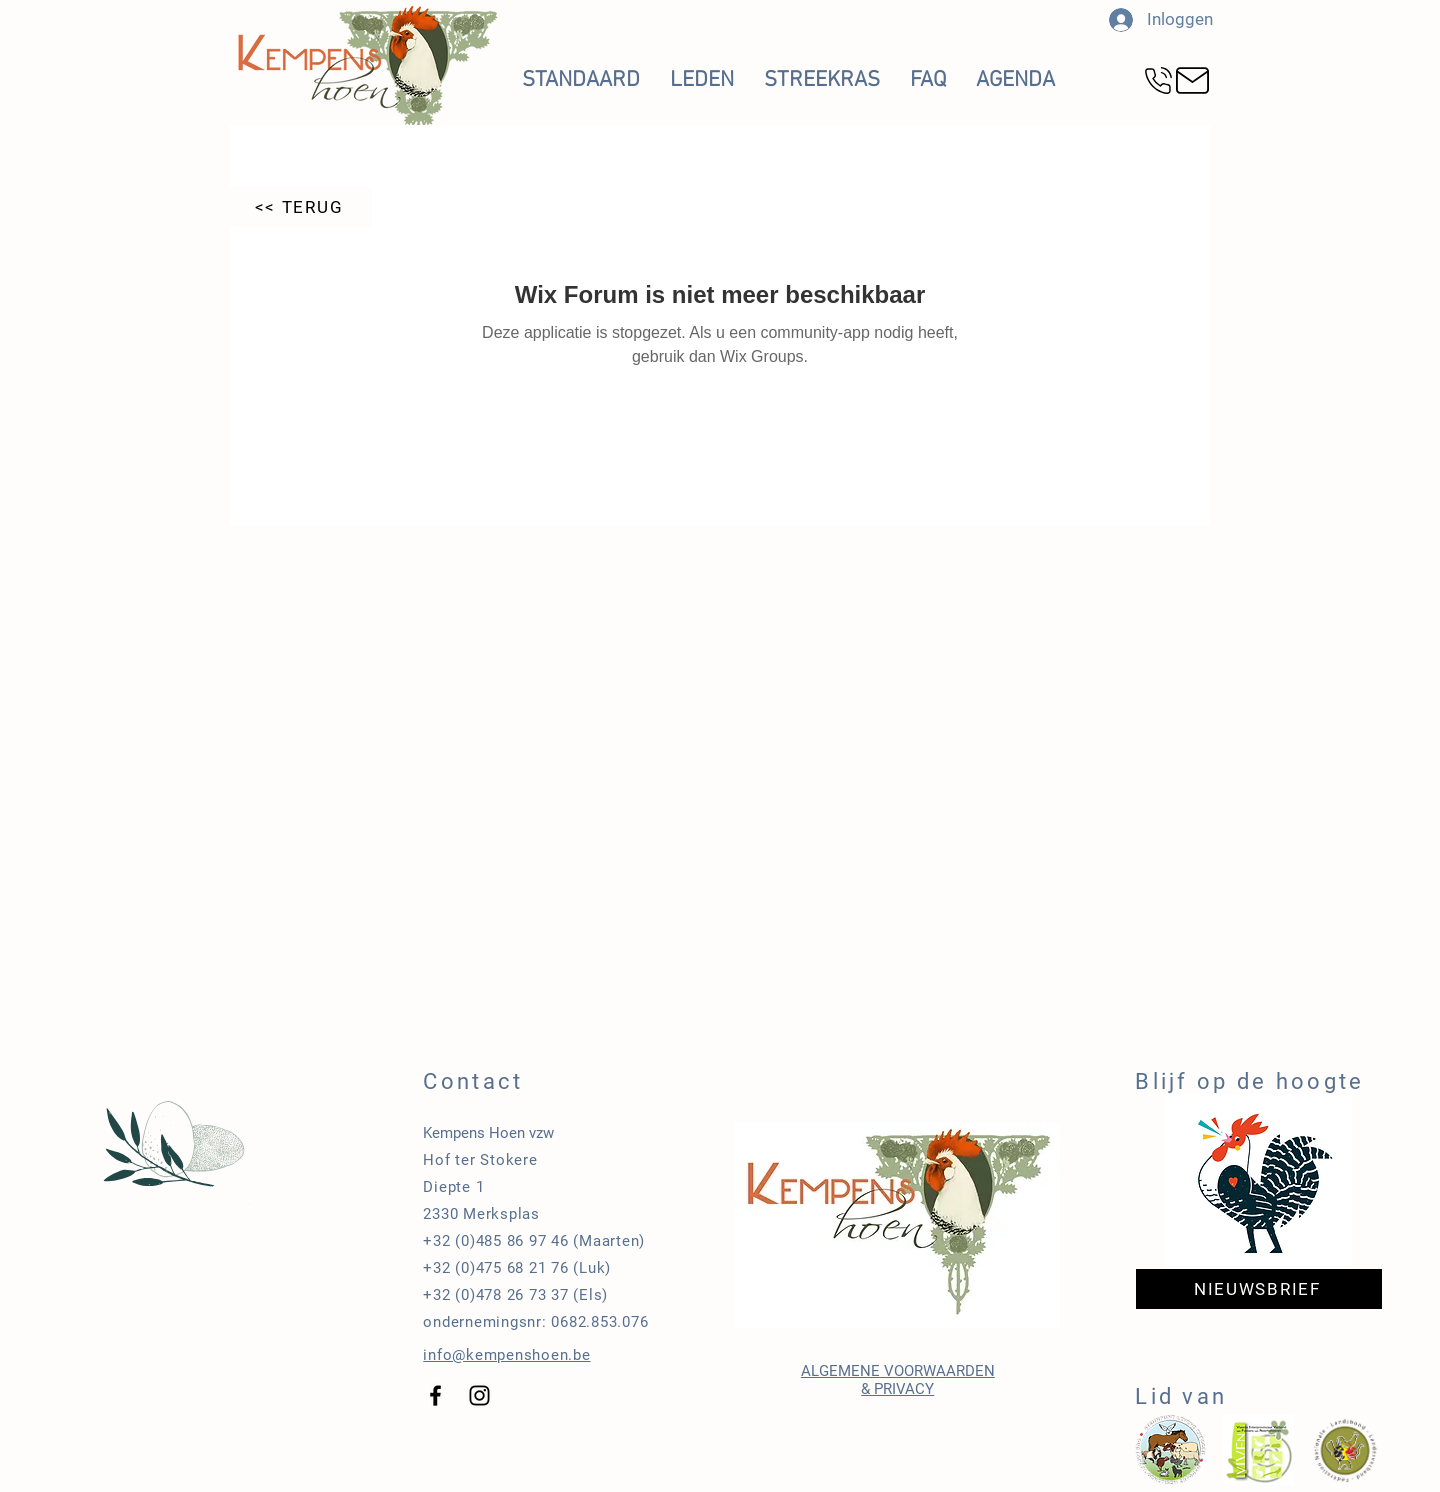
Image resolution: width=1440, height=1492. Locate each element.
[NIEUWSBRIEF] (1259, 1289)
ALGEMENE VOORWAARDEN (898, 1371)
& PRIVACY (897, 1389)
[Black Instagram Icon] (479, 1395)
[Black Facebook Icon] (435, 1395)
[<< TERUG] (301, 207)
